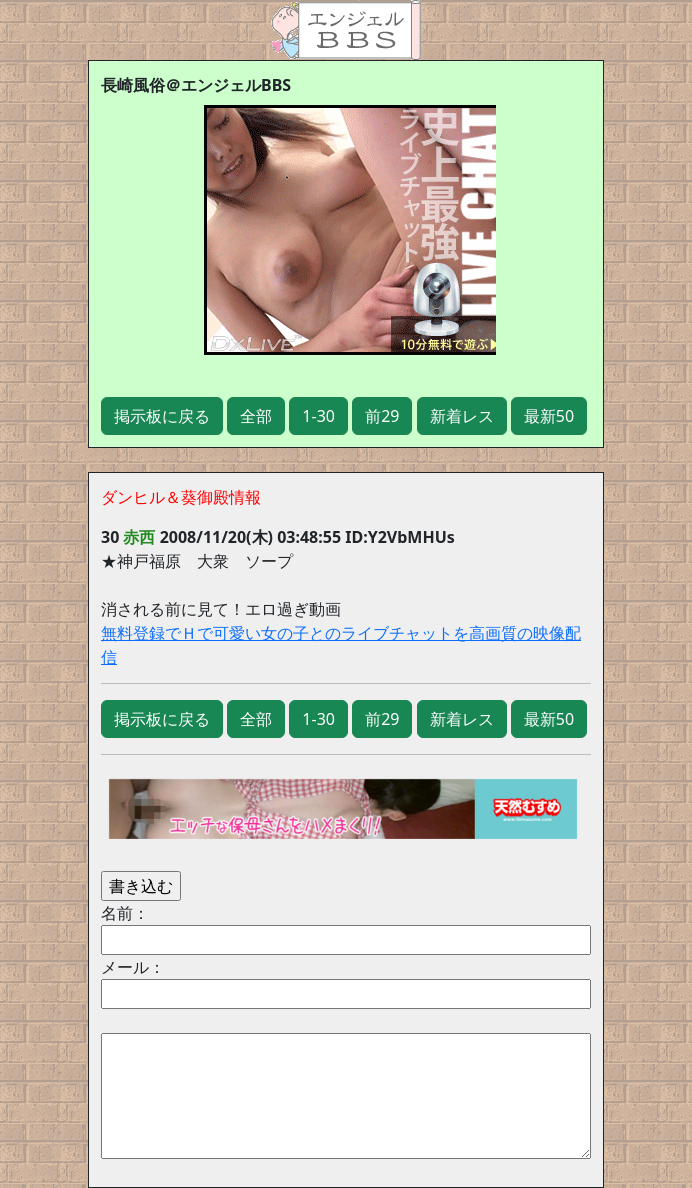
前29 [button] (382, 416)
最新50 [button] (549, 416)
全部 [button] (256, 416)
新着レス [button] (462, 416)
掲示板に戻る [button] (162, 416)
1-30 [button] (318, 416)
